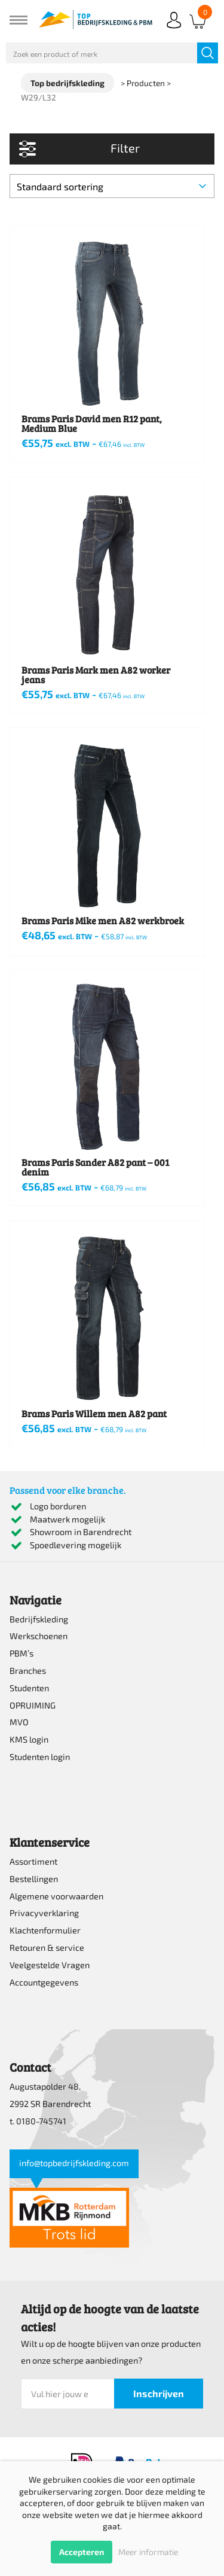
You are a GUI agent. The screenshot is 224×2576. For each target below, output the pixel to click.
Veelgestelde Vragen (50, 1965)
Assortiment (33, 1861)
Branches (28, 1670)
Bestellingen (34, 1879)
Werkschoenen (38, 1636)
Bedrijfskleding (39, 1619)
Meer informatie (148, 2552)
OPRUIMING (33, 1705)
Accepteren (81, 2552)
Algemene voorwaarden (56, 1896)
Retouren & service (47, 1947)
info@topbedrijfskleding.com (74, 2163)
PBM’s (21, 1653)
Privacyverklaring (44, 1913)
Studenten (29, 1688)
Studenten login (40, 1757)
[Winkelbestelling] (112, 186)
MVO (19, 1722)
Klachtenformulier (45, 1930)
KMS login (29, 1739)
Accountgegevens (44, 1982)
